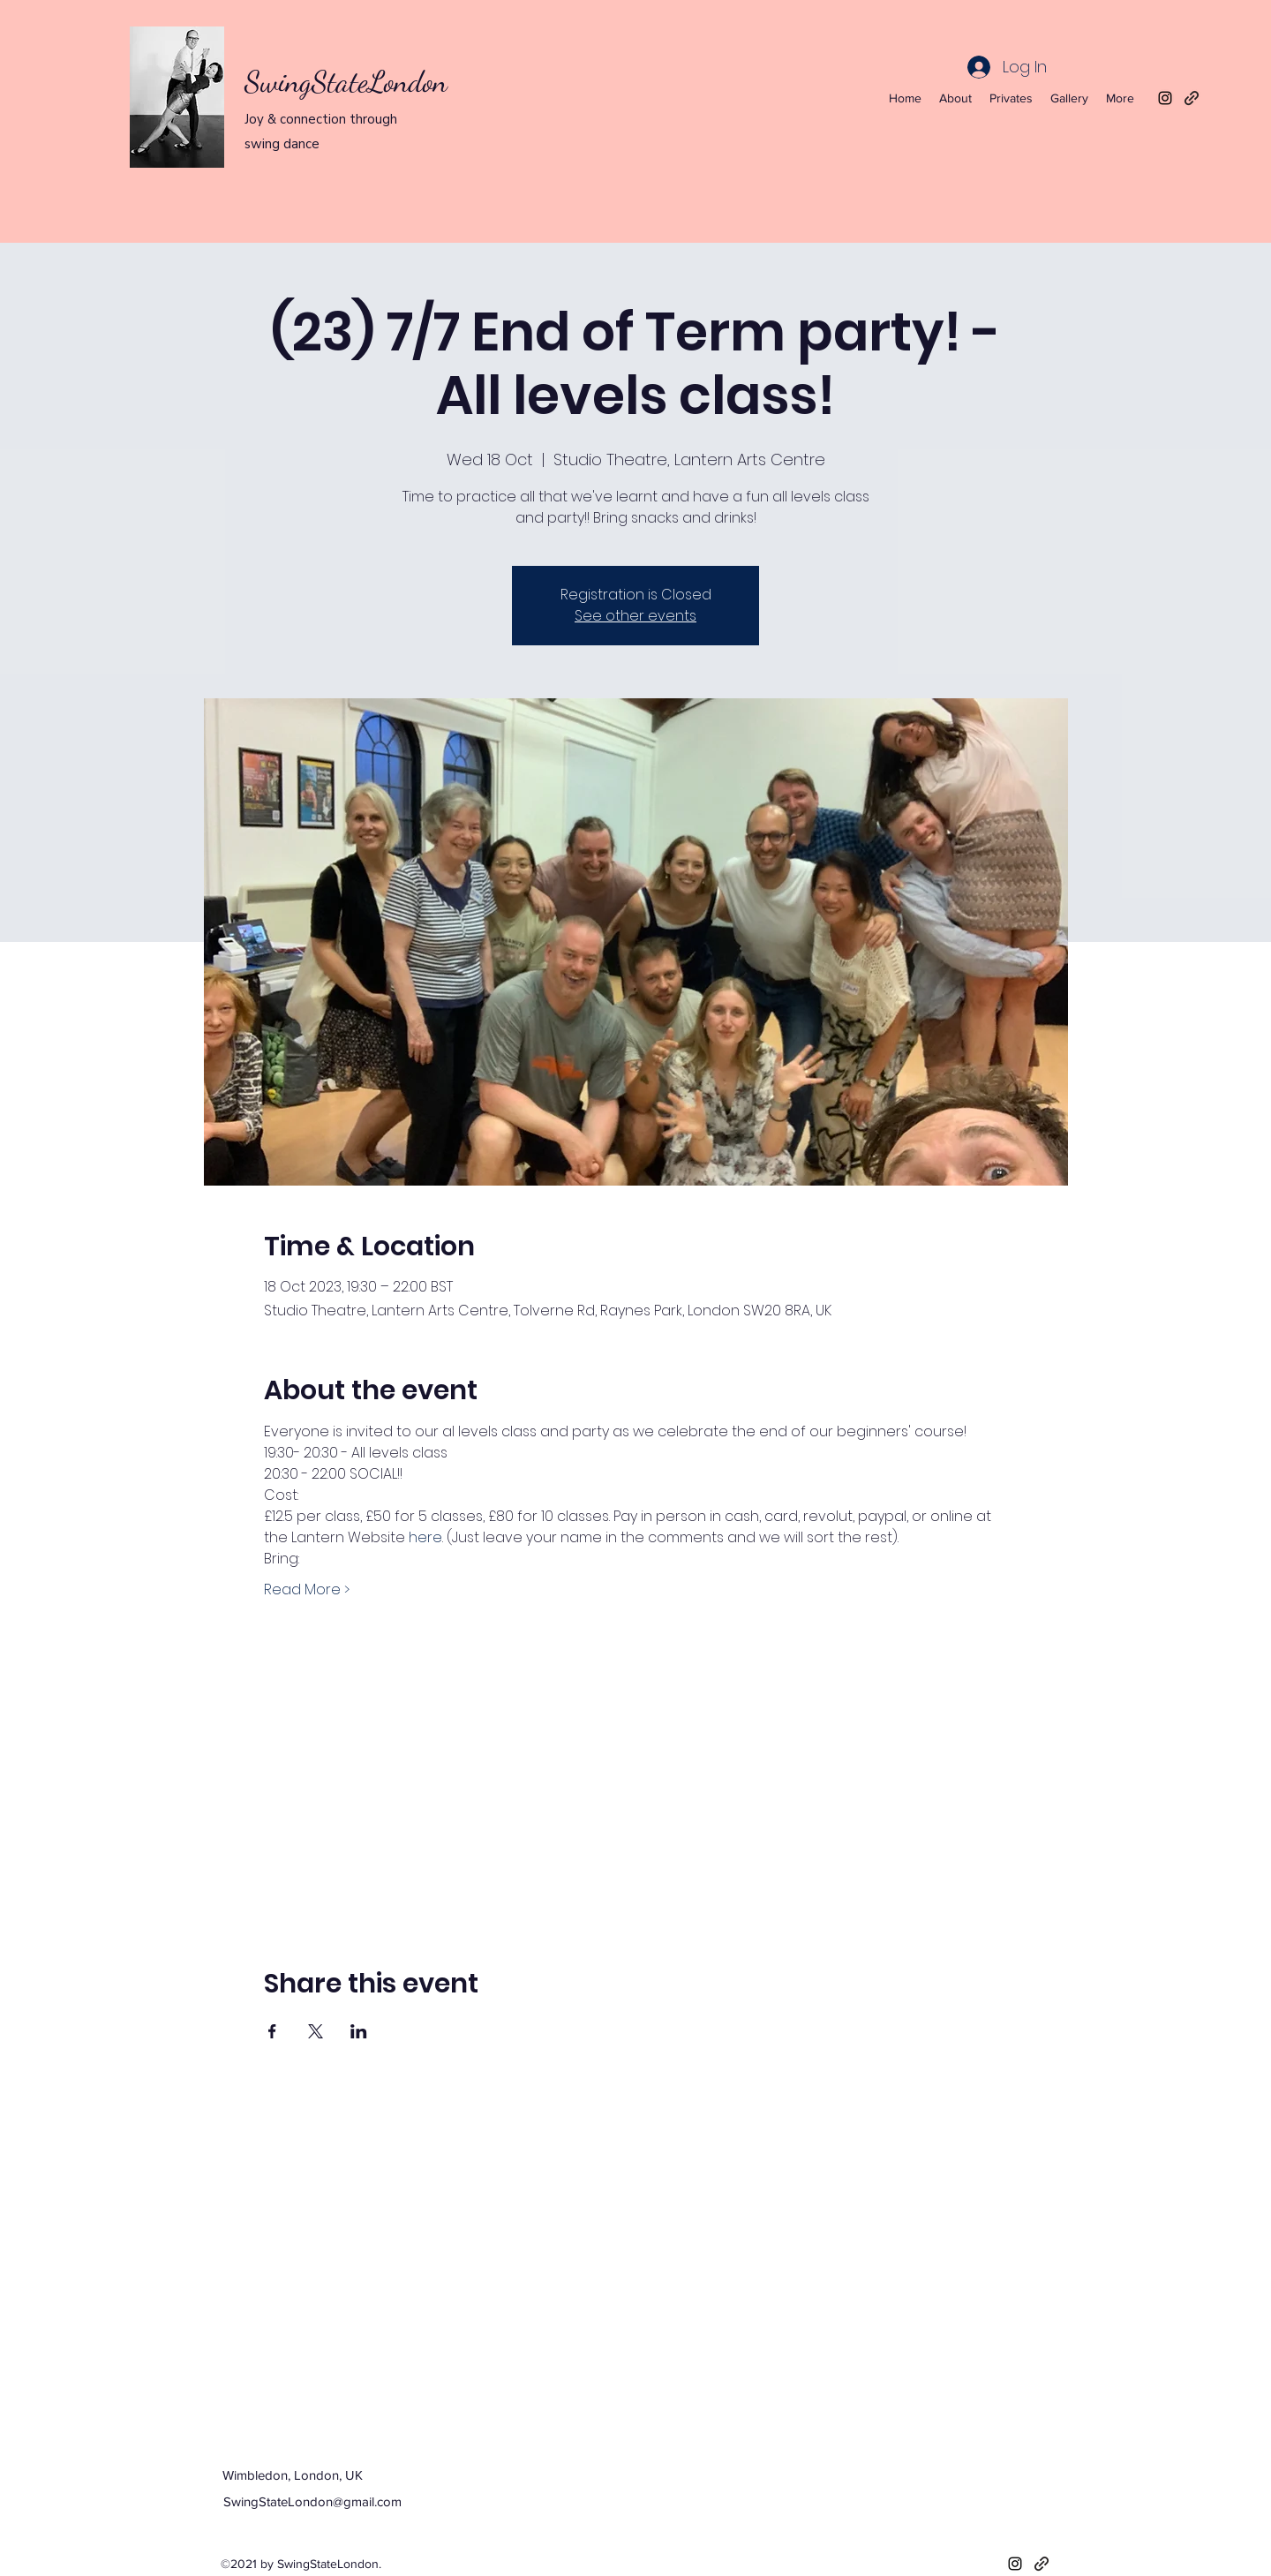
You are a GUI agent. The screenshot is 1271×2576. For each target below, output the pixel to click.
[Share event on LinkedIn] (358, 2031)
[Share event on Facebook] (272, 2031)
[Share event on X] (315, 2031)
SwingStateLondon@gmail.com (312, 2501)
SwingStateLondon (345, 82)
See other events (635, 616)
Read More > (307, 1590)
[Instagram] (1165, 98)
